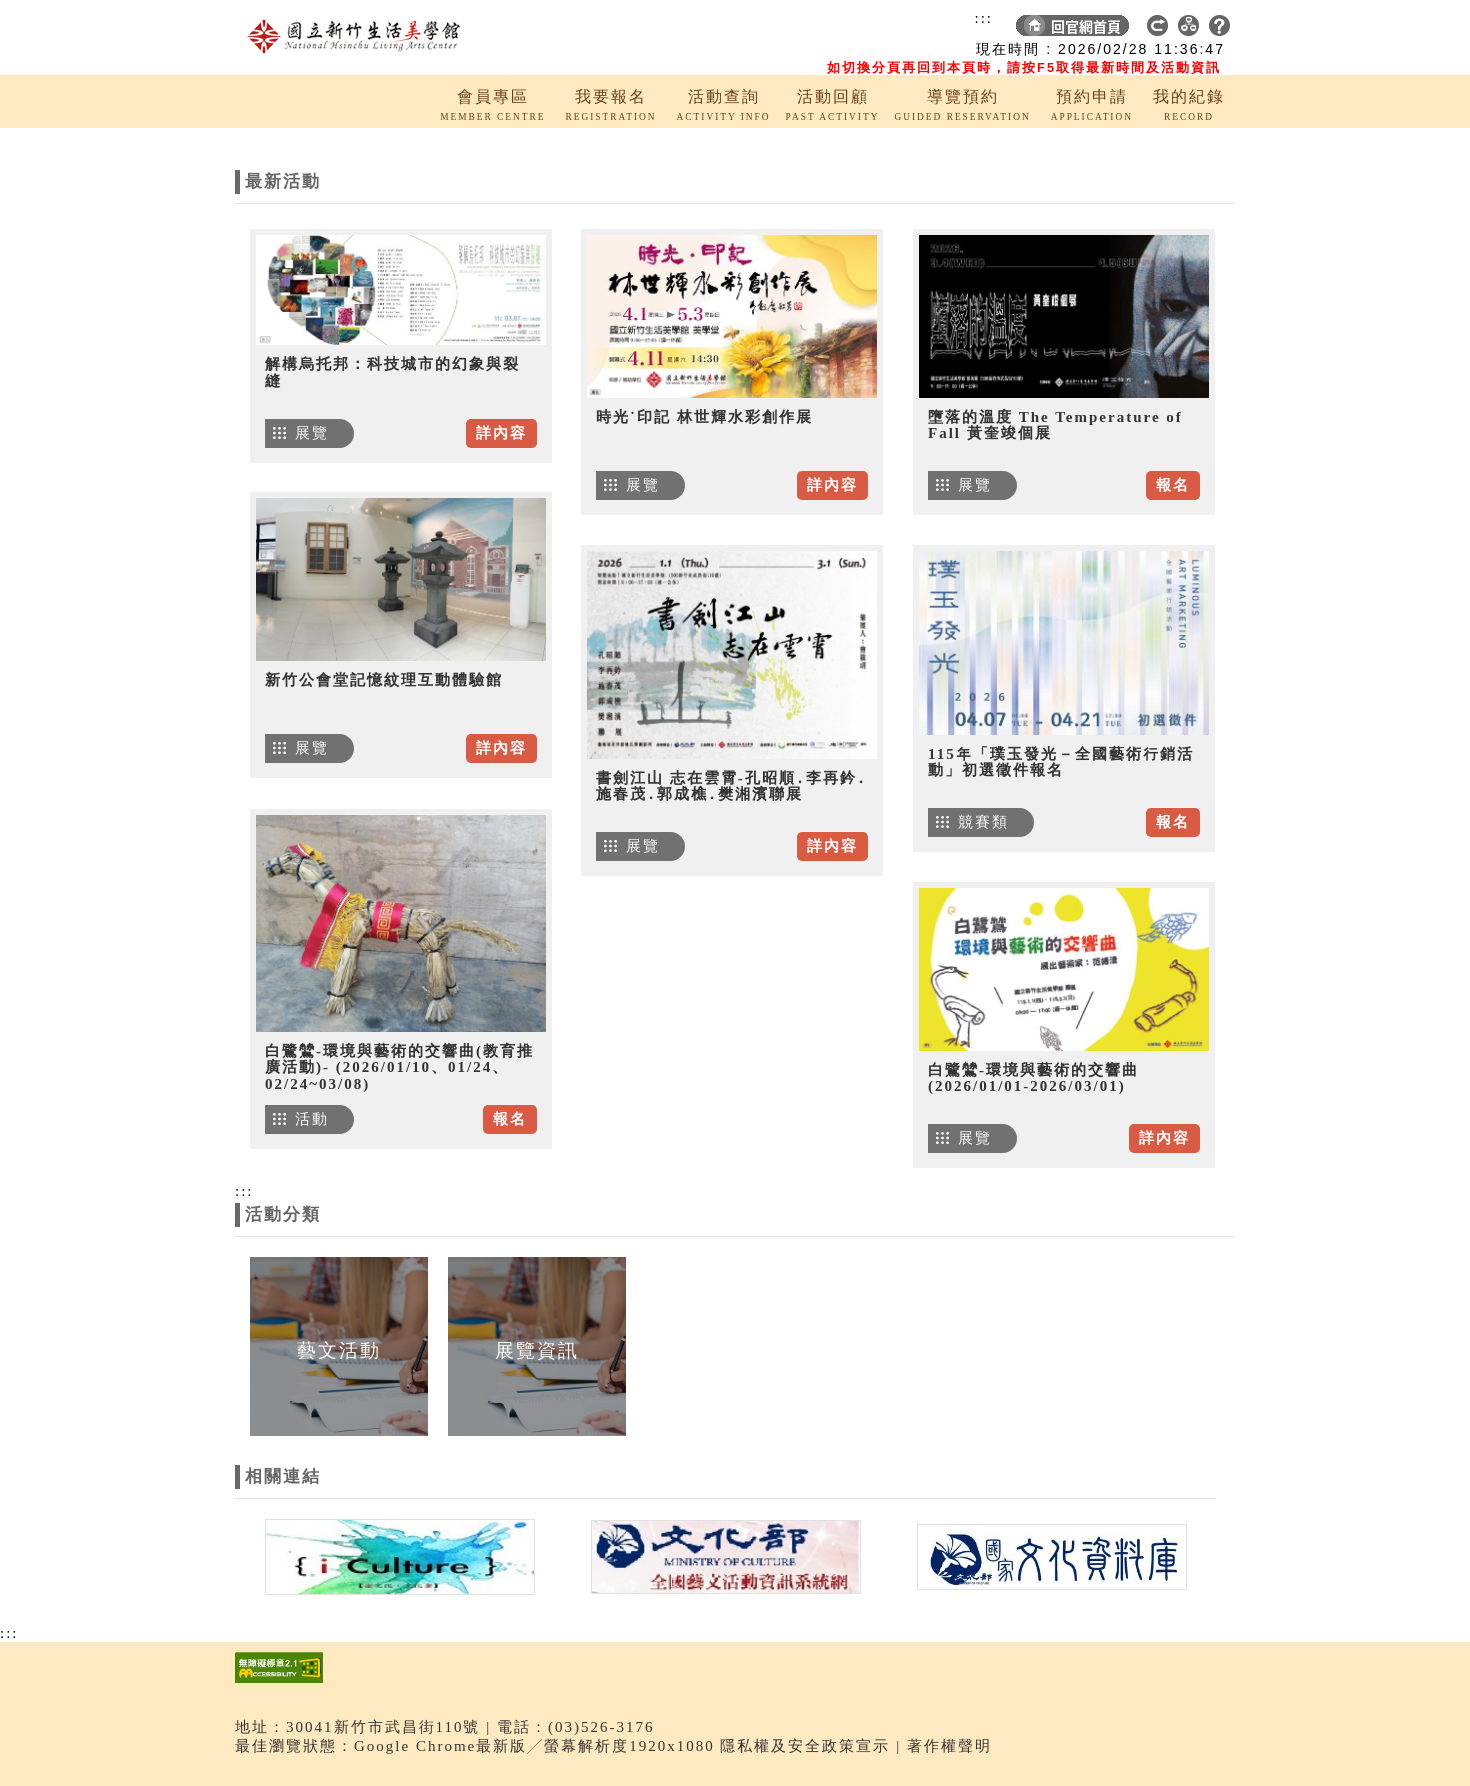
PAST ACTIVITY (833, 117)
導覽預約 (963, 96)
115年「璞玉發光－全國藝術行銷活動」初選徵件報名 (1061, 762)
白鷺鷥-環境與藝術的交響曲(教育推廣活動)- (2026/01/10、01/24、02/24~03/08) (399, 1067)
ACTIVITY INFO (724, 117)
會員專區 (493, 96)
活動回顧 (833, 96)
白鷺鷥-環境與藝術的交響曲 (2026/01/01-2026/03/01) (1033, 1078)
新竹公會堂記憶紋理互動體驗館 (384, 680)
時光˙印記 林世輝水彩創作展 (704, 417)
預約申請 (1092, 96)
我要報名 (611, 96)
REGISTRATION (610, 117)
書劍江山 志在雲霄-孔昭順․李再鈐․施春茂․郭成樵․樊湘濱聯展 (731, 786)
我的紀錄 (1189, 96)
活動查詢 (724, 96)
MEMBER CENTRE (492, 117)
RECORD (1189, 117)
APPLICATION (1092, 117)
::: (983, 18)
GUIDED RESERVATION (962, 117)
